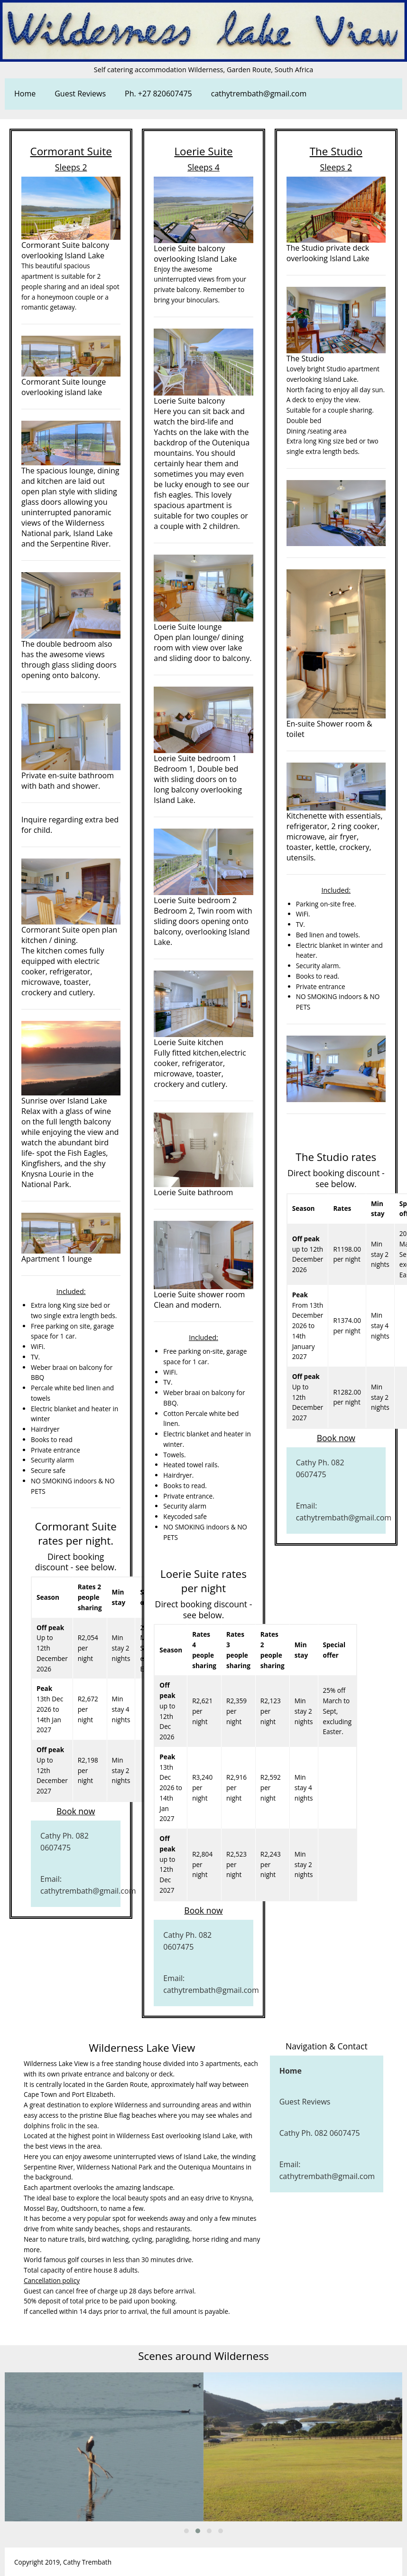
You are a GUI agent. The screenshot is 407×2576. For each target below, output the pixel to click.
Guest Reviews (80, 93)
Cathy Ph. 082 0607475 (64, 1842)
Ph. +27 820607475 (158, 93)
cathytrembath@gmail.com (258, 93)
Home (25, 93)
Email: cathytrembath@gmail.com (80, 1885)
